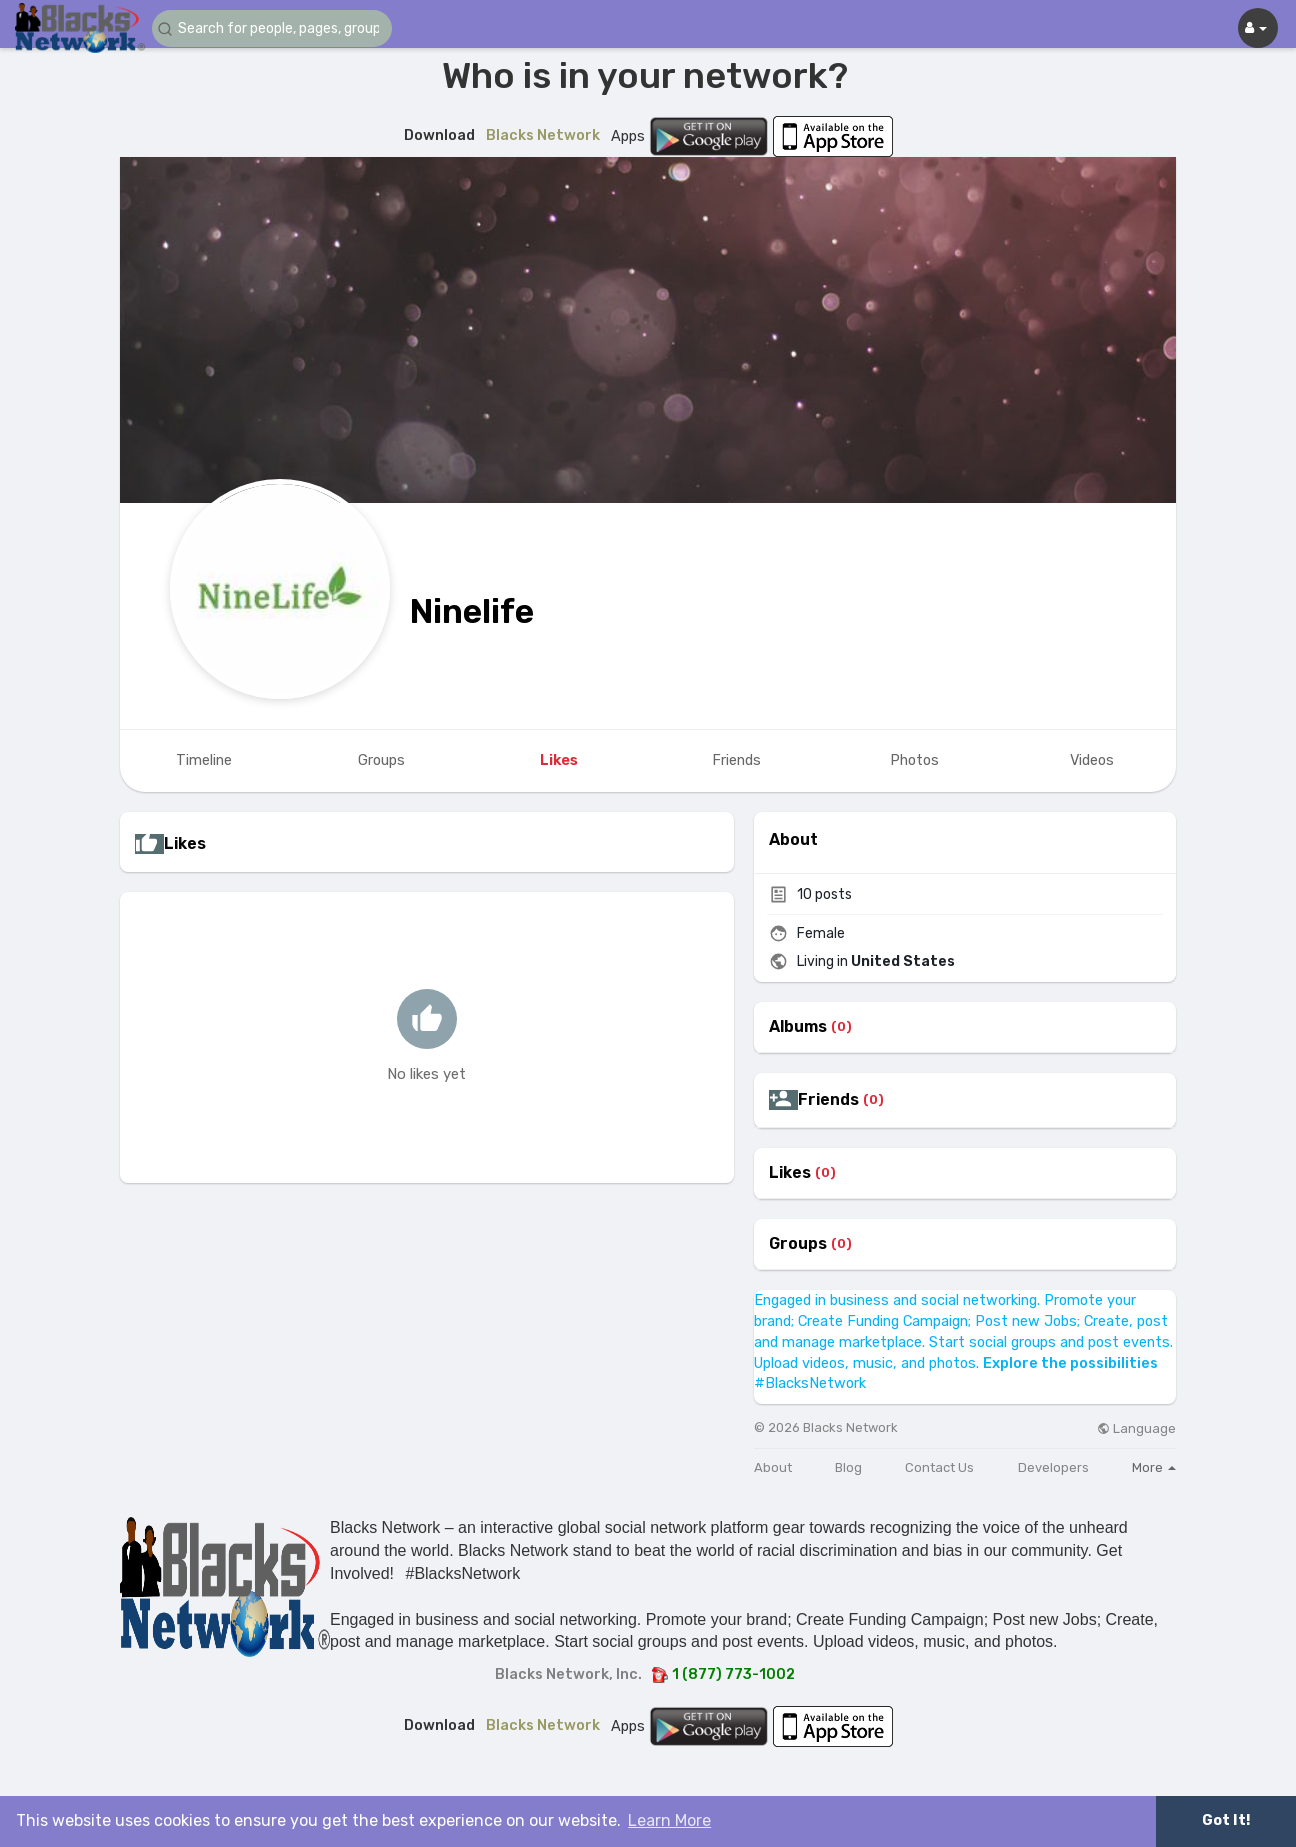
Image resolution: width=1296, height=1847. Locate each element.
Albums (798, 1027)
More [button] (1154, 1467)
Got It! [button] (1226, 1820)
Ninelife (472, 611)
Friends (828, 1100)
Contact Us (939, 1467)
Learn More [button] (669, 1820)
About (773, 1467)
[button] (272, 28)
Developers (1053, 1467)
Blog (848, 1467)
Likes (790, 1173)
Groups (798, 1244)
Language (1136, 1428)
